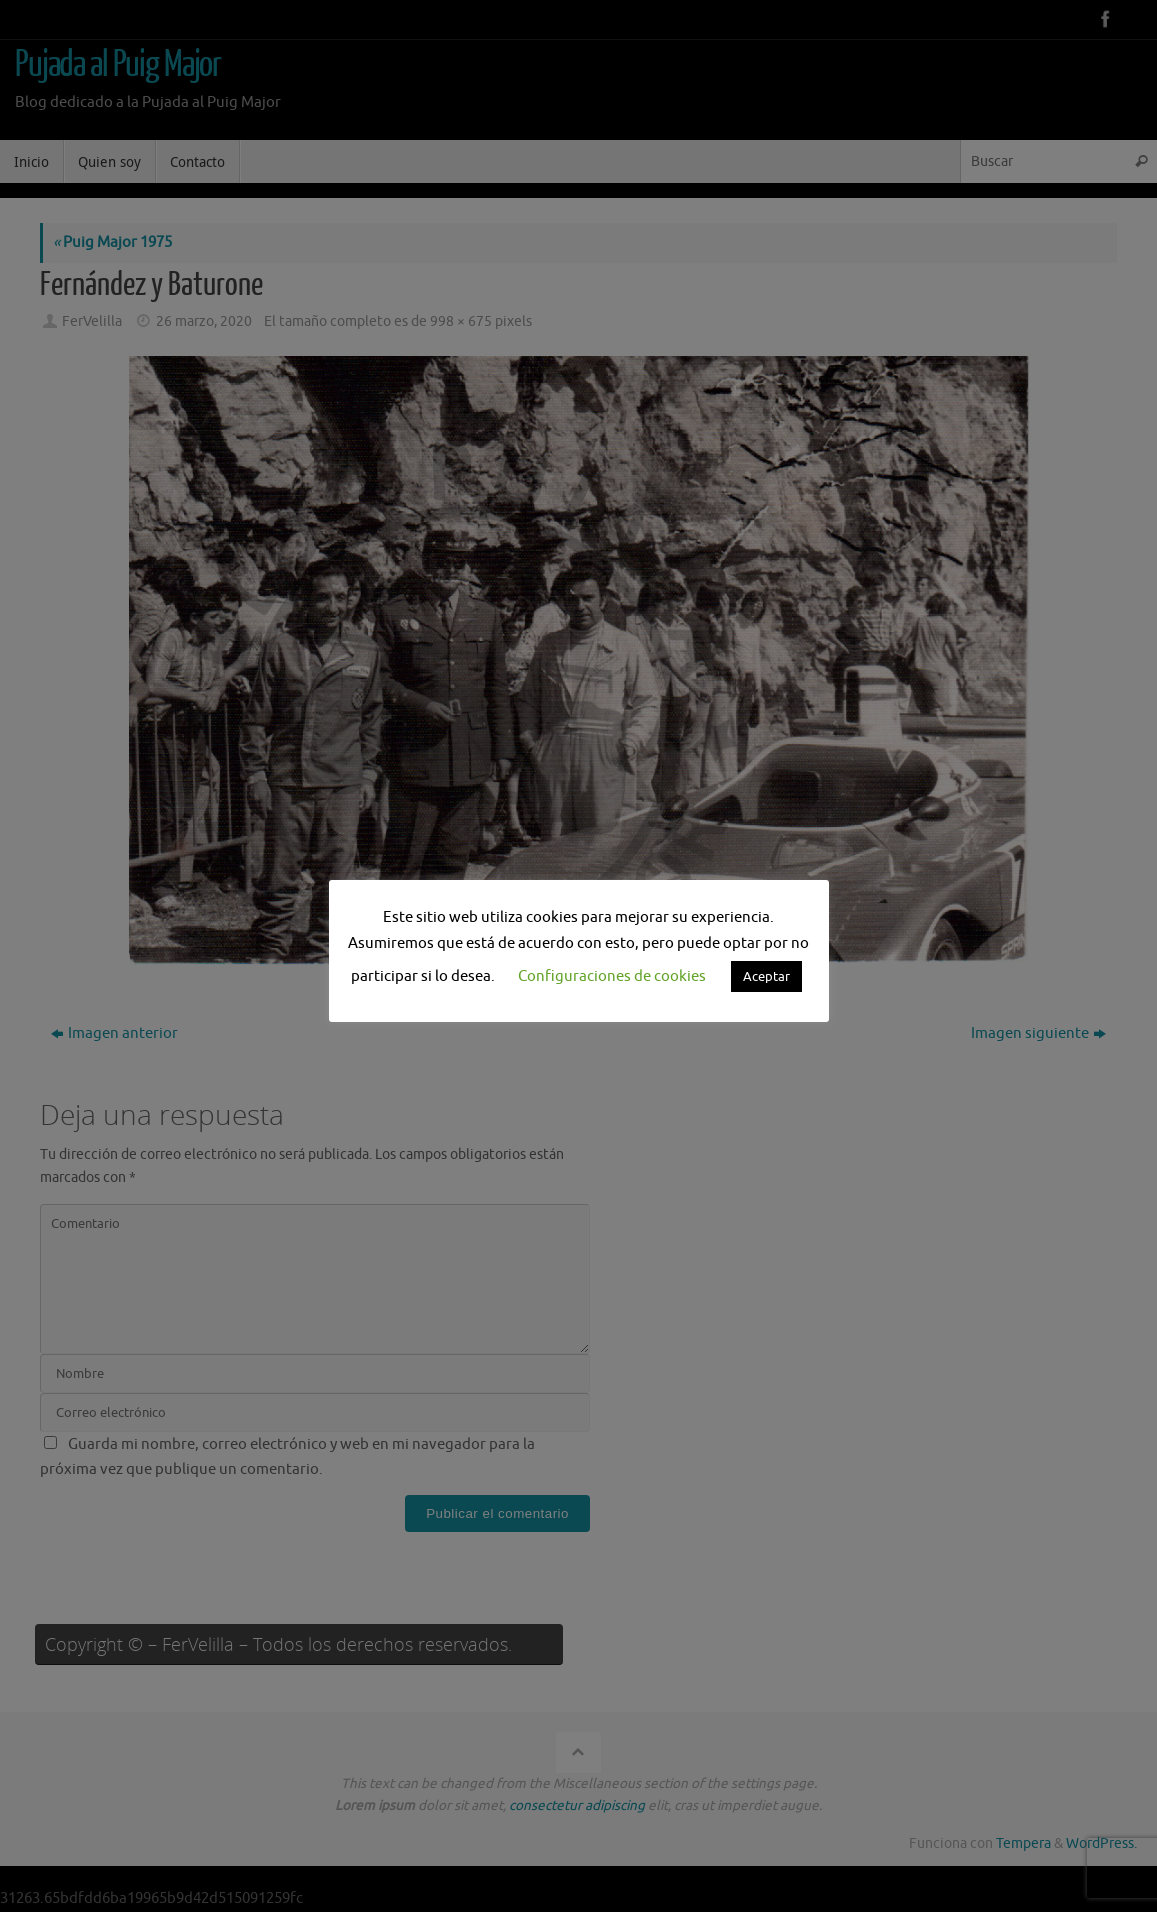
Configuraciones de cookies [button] (612, 976)
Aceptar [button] (766, 976)
